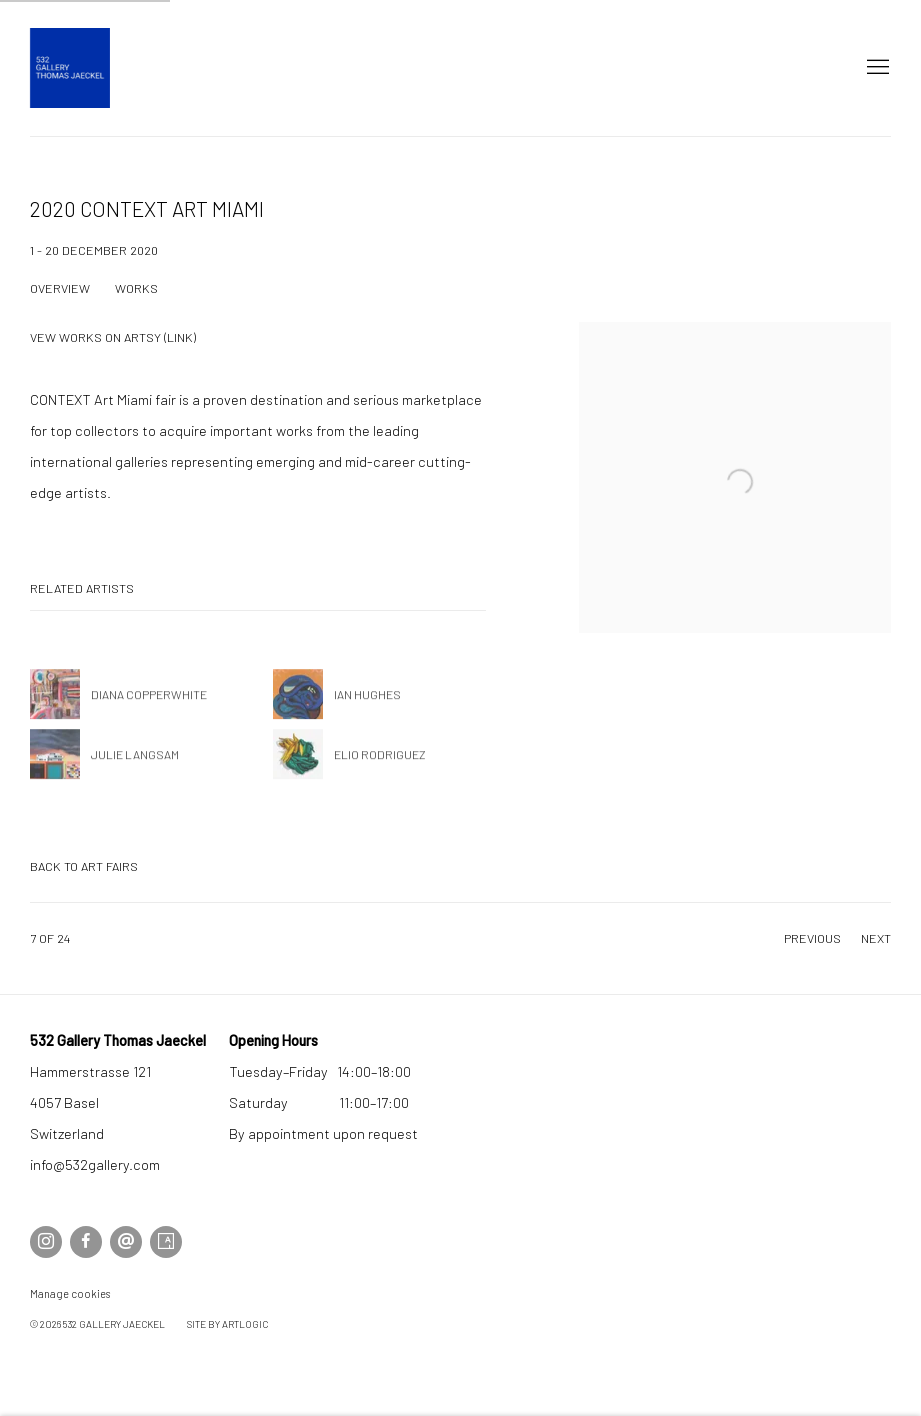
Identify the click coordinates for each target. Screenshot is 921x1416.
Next (876, 938)
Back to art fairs (84, 866)
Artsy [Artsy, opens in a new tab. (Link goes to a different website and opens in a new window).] (166, 1242)
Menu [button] (876, 68)
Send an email (126, 1242)
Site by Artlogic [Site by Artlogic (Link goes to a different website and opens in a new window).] (227, 1324)
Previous (812, 938)
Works (136, 288)
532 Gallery (70, 68)
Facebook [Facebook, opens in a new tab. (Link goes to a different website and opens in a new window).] (86, 1242)
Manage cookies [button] (70, 1293)
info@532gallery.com (95, 1164)
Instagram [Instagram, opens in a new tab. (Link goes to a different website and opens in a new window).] (46, 1242)
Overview (60, 288)
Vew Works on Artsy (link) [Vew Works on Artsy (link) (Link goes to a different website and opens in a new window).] (113, 337)
